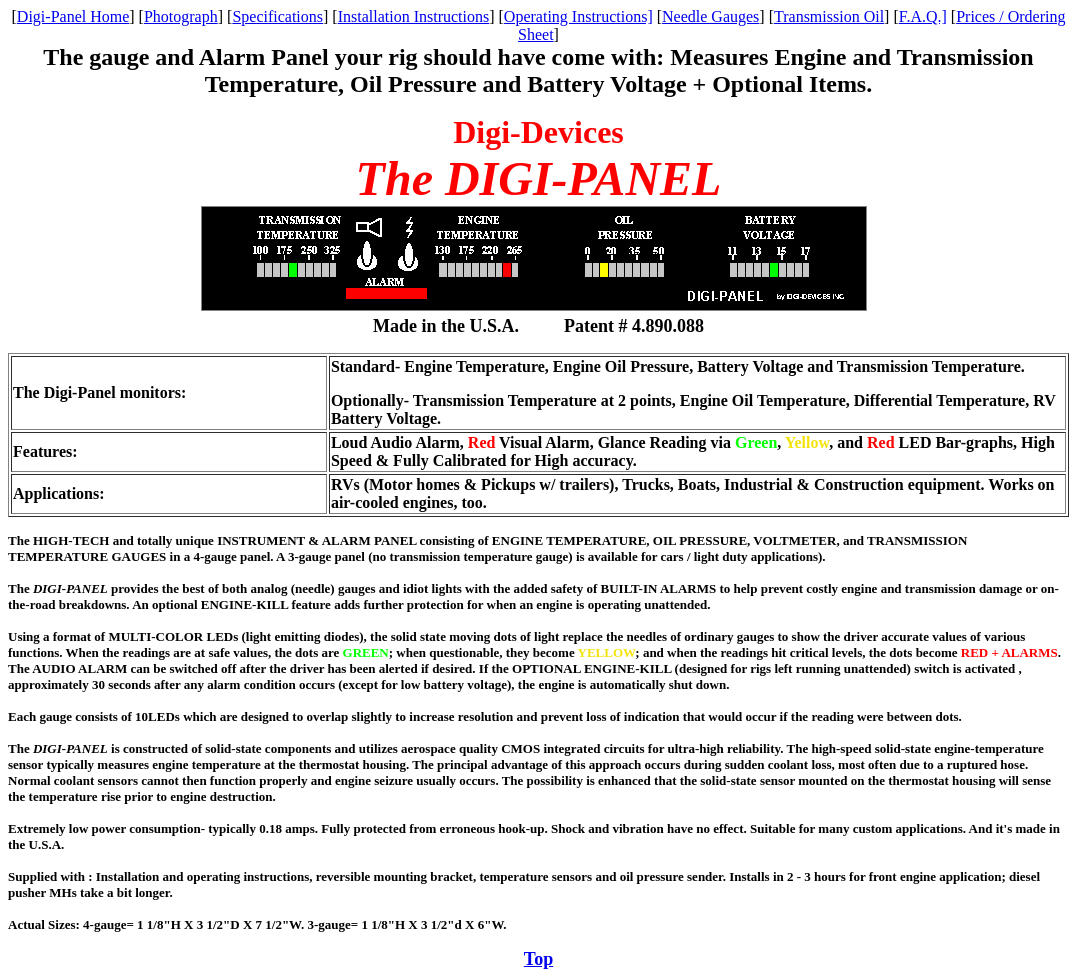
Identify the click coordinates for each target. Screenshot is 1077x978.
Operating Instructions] (578, 16)
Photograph (181, 16)
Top (538, 959)
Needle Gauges (710, 16)
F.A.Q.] (923, 16)
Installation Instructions (414, 16)
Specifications (277, 16)
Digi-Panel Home (73, 16)
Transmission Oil (829, 16)
